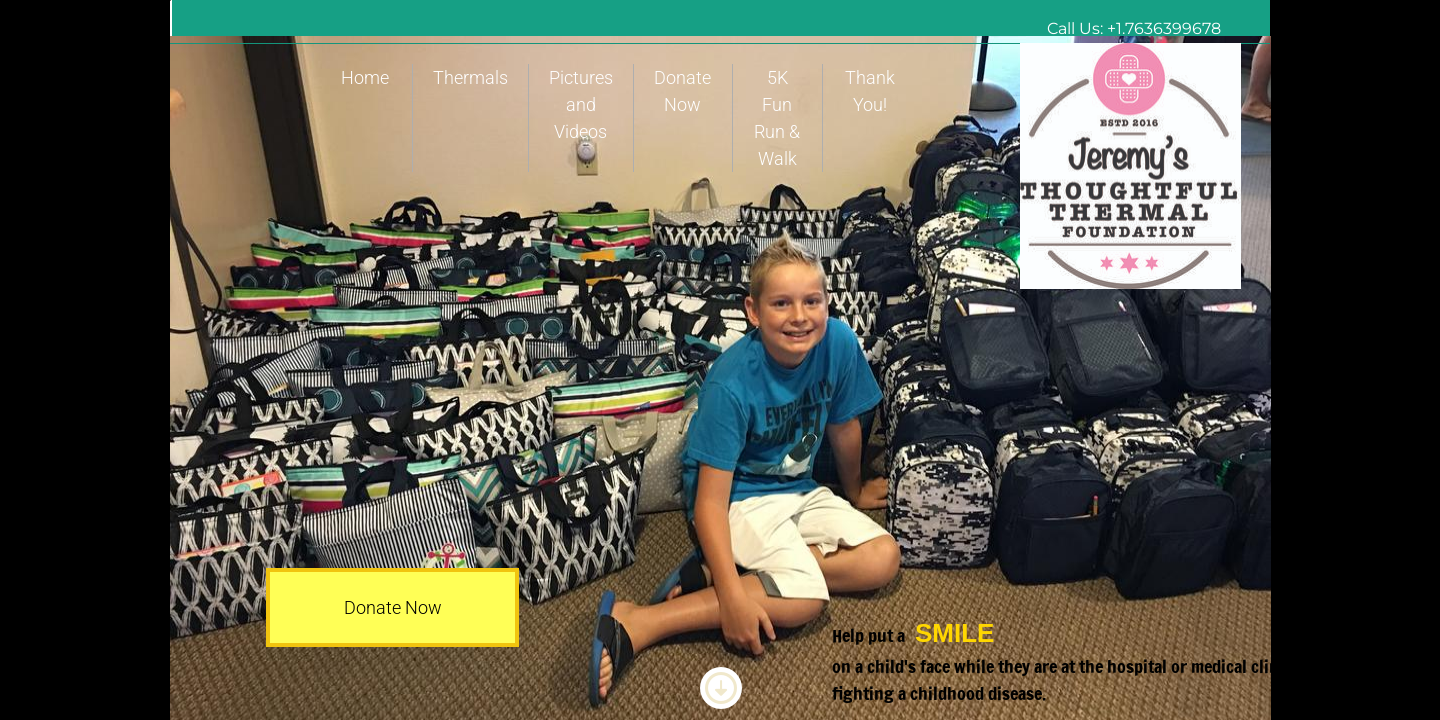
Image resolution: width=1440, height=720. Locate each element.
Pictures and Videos (581, 104)
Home (365, 77)
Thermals (470, 77)
